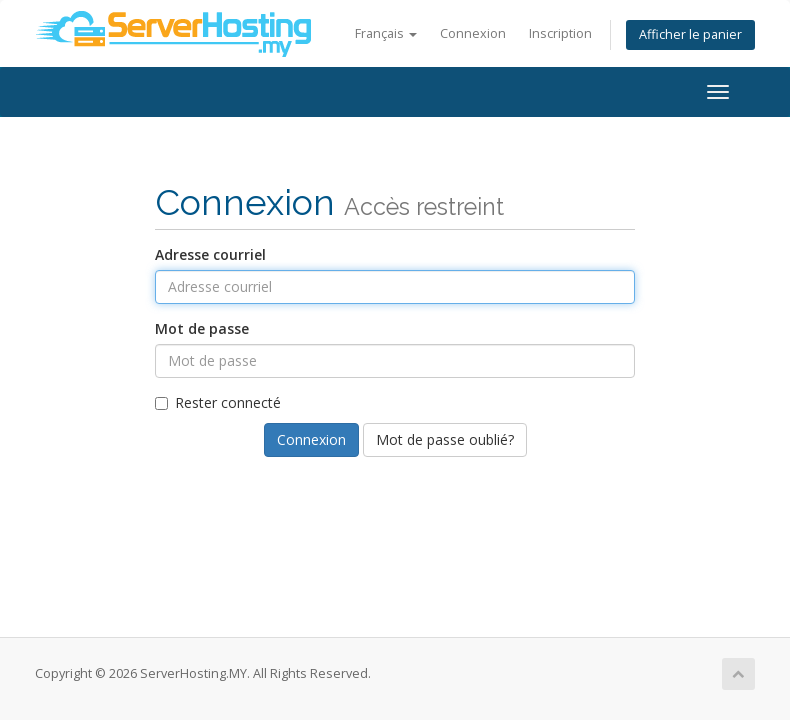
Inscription (560, 33)
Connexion (473, 33)
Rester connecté (218, 402)
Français (386, 33)
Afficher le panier (690, 34)
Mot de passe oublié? (445, 439)
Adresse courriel (210, 254)
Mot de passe (202, 328)
